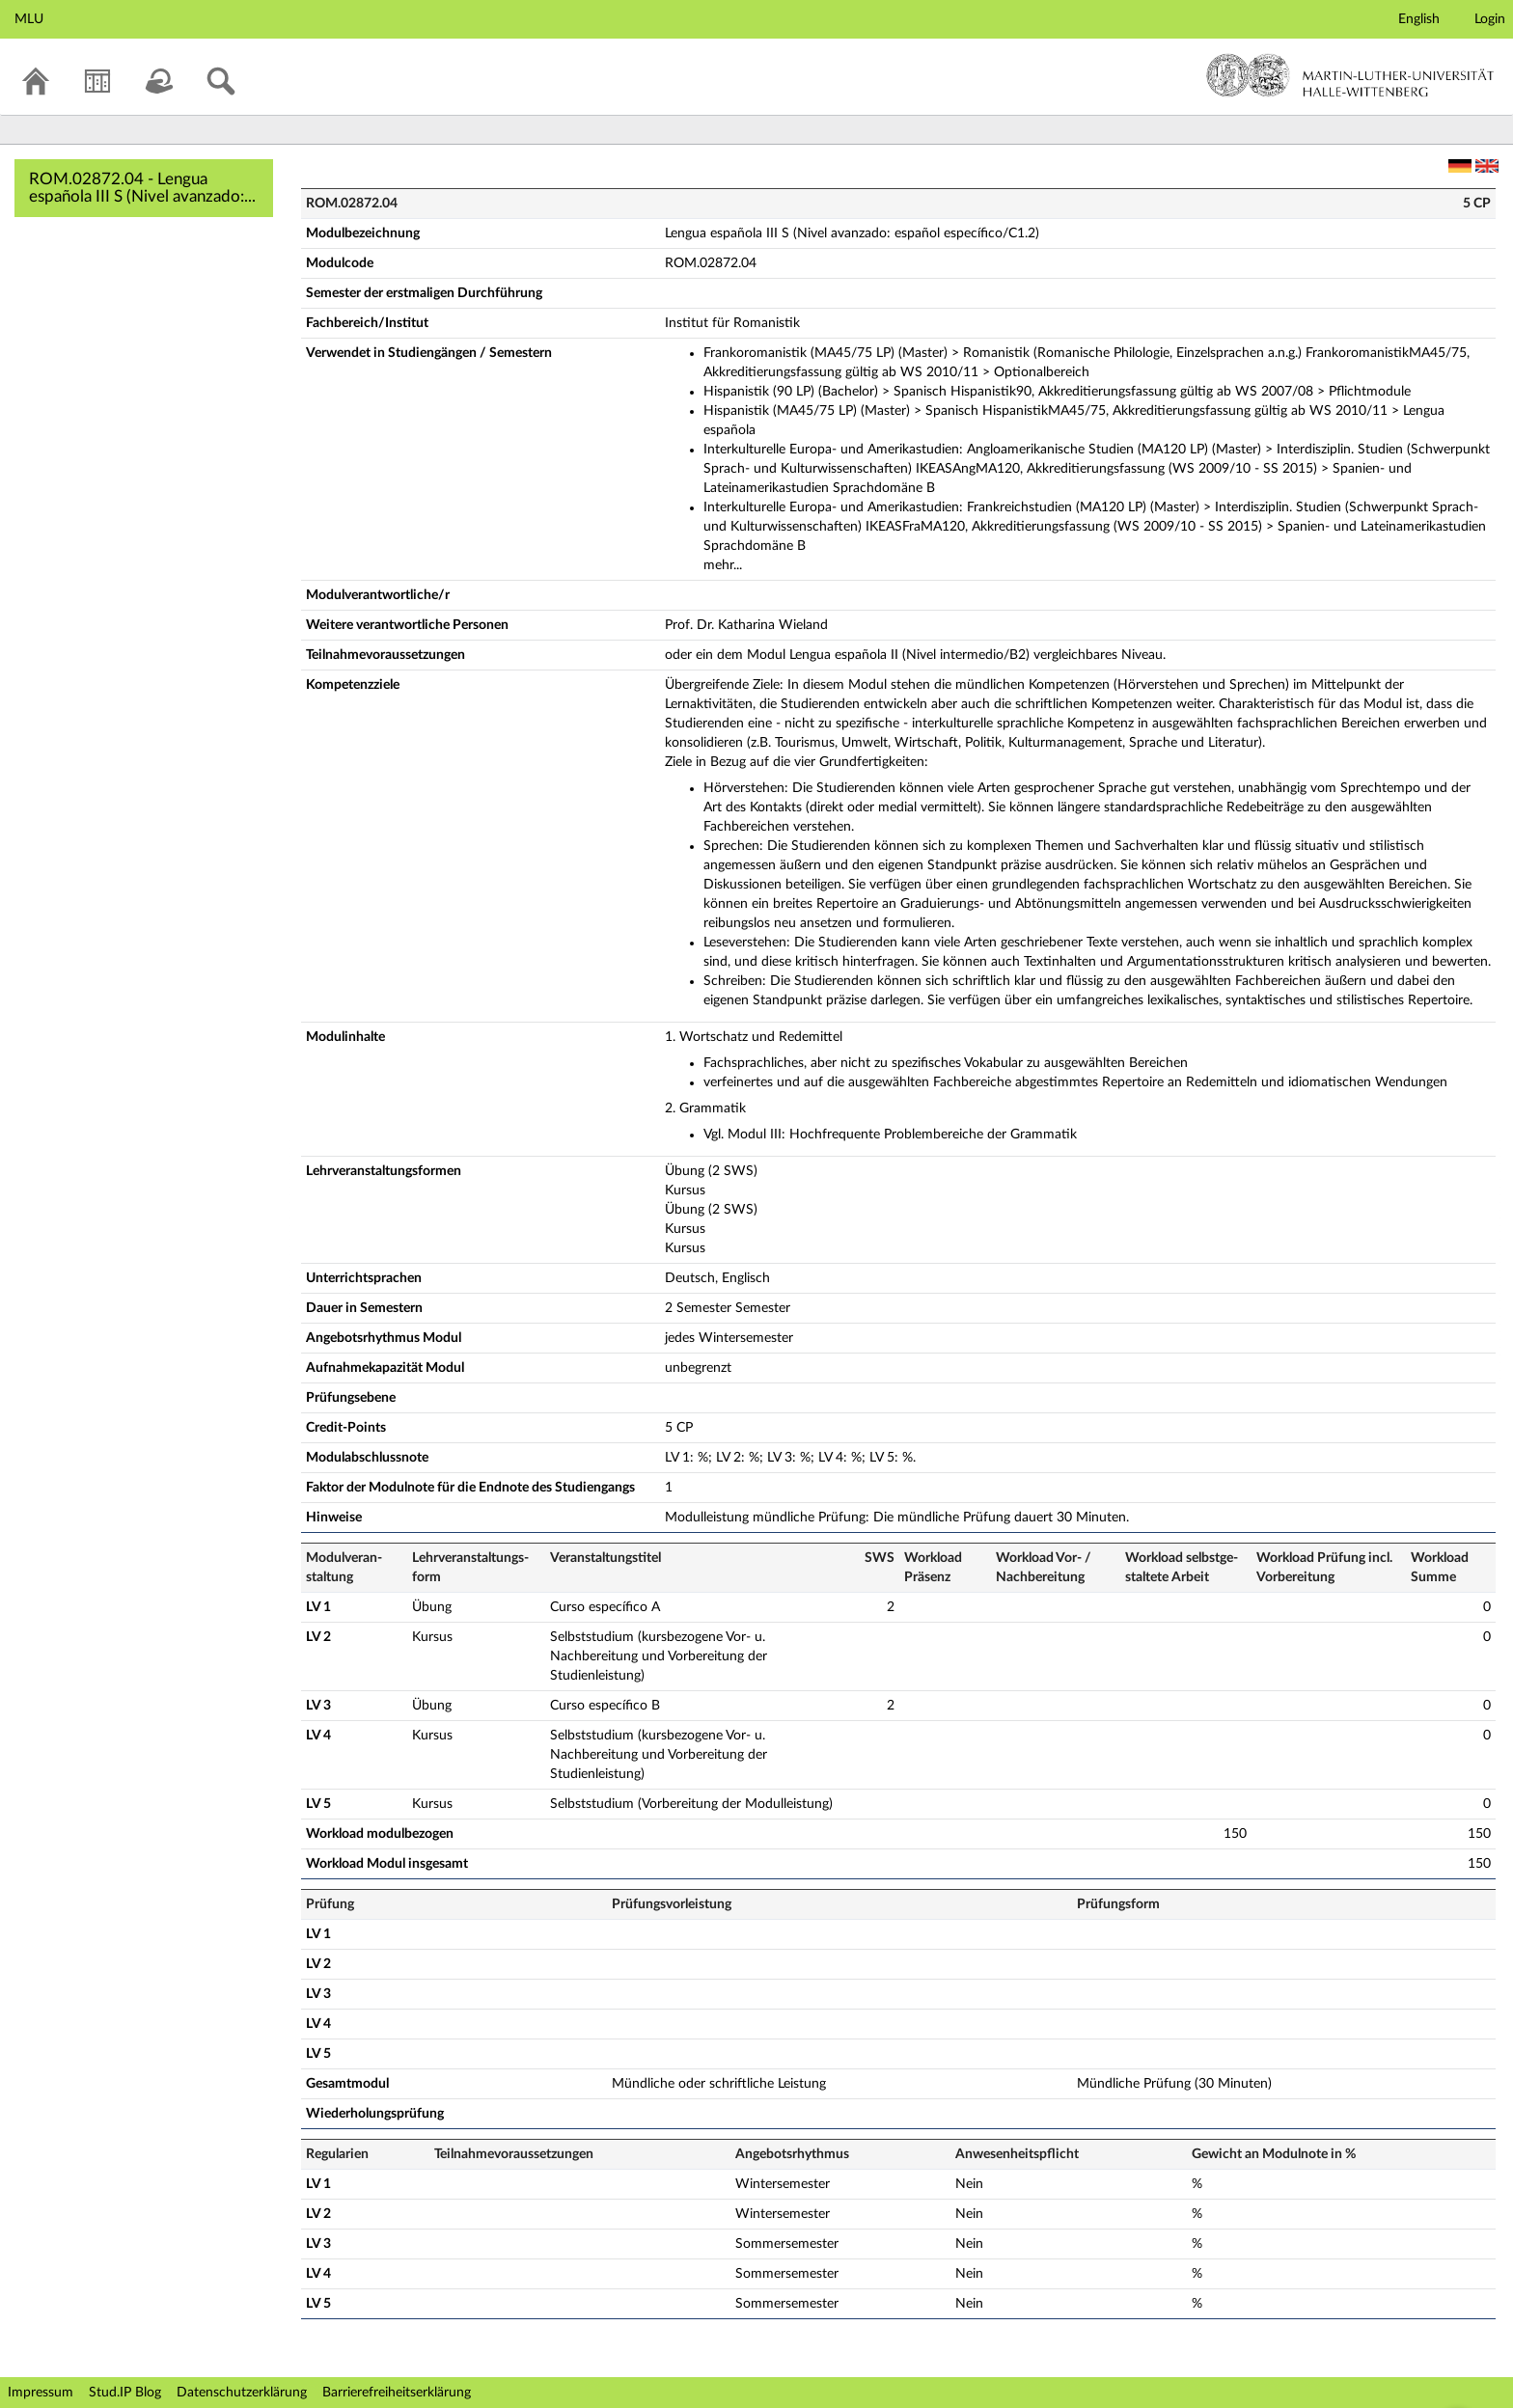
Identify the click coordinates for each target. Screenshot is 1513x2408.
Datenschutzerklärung (242, 2392)
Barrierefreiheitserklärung (396, 2392)
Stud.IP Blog (125, 2392)
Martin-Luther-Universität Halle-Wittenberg (1350, 75)
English (1419, 19)
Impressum (40, 2392)
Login (1489, 19)
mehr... (722, 565)
